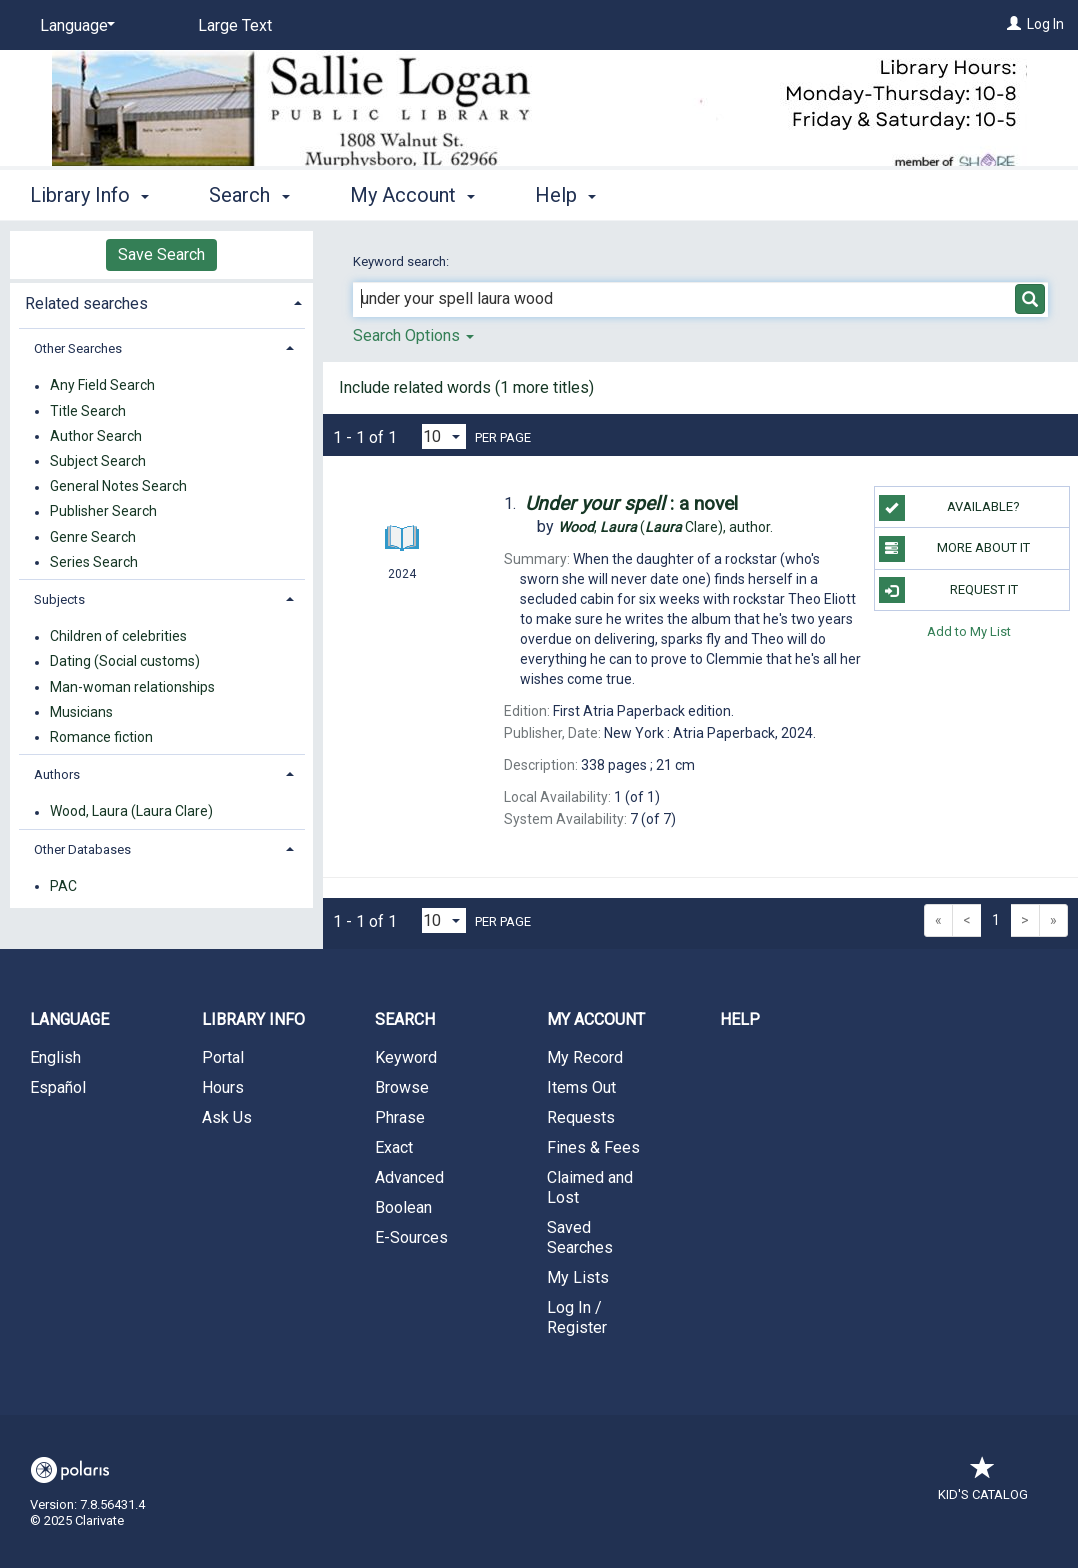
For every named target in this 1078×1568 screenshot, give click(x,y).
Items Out (581, 1087)
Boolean (403, 1207)
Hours (223, 1087)
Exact (394, 1147)
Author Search (96, 436)
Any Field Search (102, 386)
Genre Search (93, 537)
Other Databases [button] (82, 849)
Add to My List (969, 631)
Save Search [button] (161, 254)
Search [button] (249, 195)
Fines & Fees (593, 1147)
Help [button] (565, 195)
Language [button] (69, 1019)
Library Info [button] (89, 195)
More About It (954, 549)
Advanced (409, 1177)
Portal (223, 1057)
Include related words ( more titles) (466, 387)
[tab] (161, 301)
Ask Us (227, 1117)
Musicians (81, 712)
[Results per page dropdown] (444, 436)
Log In (1045, 24)
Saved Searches (580, 1237)
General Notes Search (118, 487)
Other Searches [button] (78, 348)
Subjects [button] (59, 599)
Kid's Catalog (983, 1484)
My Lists (578, 1277)
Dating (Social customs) (125, 662)
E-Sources (411, 1237)
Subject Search (98, 461)
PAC (63, 886)
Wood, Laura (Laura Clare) (131, 812)
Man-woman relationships (132, 687)
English (55, 1057)
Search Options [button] (413, 335)
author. (665, 527)
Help (740, 1019)
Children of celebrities (118, 637)
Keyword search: (402, 261)
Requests (581, 1117)
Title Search (88, 411)
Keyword (406, 1057)
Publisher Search (103, 512)
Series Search (94, 562)
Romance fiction (101, 737)
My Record (585, 1057)
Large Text (235, 25)
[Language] (74, 26)
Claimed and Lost (590, 1187)
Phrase (400, 1117)
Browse (402, 1087)
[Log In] (1014, 24)
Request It (948, 590)
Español (58, 1087)
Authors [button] (57, 774)
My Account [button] (412, 195)
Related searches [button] (86, 303)
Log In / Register (577, 1317)
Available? (949, 508)
